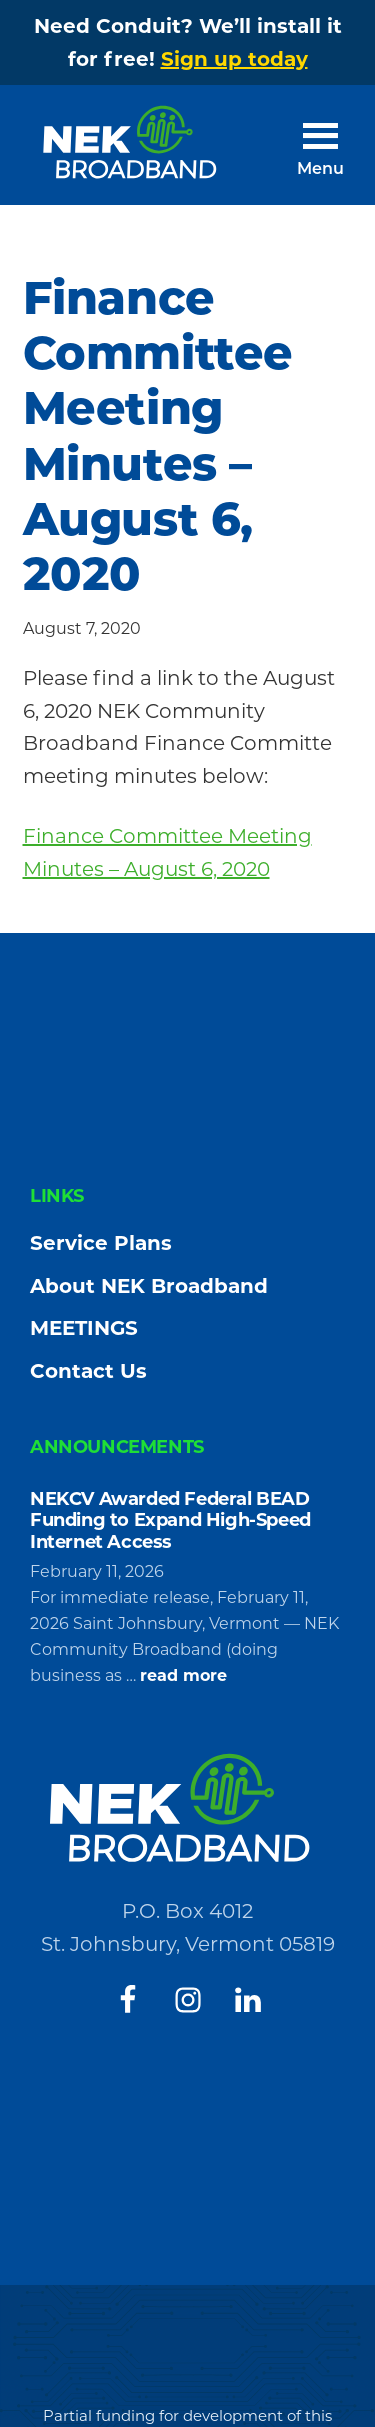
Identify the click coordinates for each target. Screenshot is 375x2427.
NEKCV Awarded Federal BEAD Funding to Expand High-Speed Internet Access (170, 1520)
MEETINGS (84, 1328)
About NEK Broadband (149, 1286)
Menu (320, 170)
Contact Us (88, 1371)
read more (183, 1676)
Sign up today (234, 59)
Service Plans (101, 1243)
